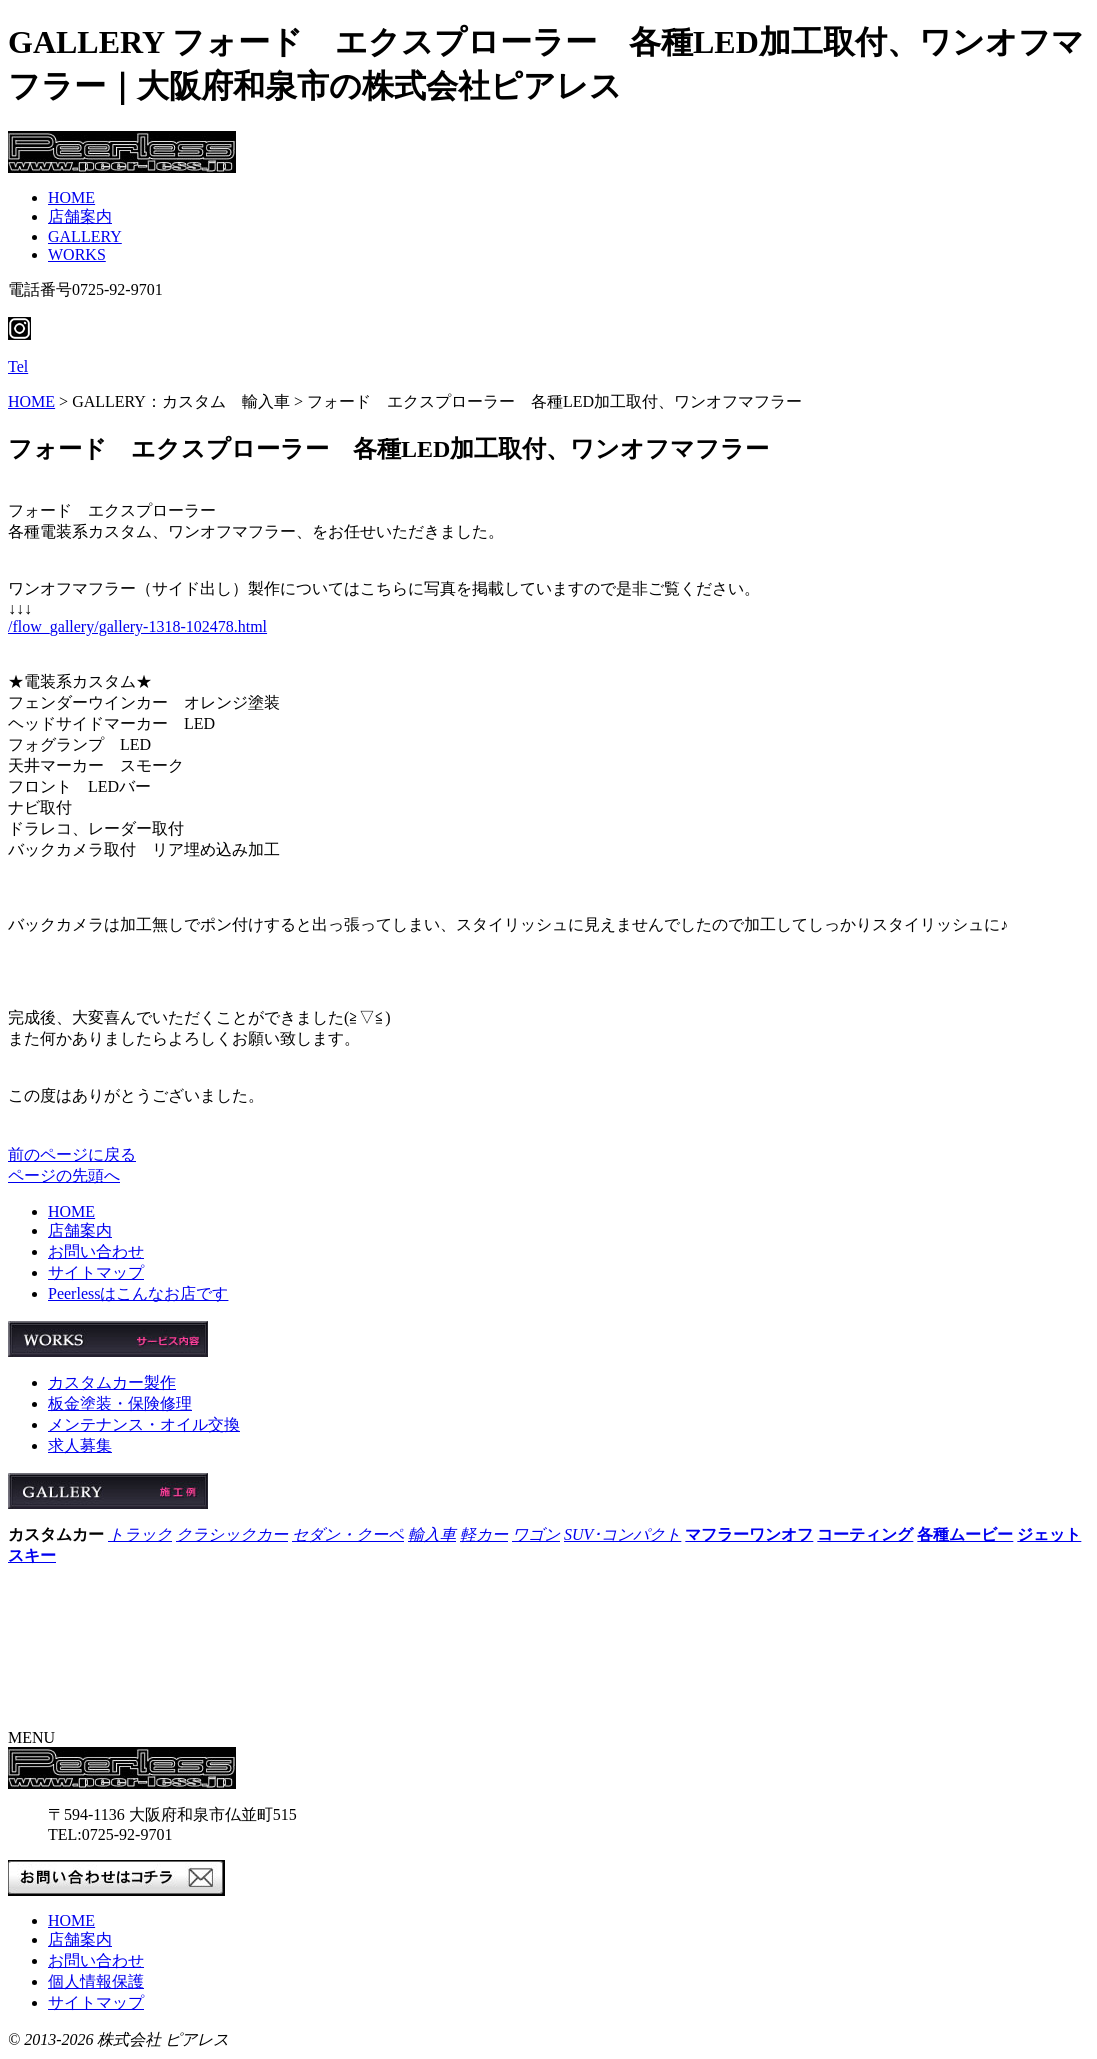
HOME (71, 197)
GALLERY (85, 236)
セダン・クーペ (348, 1534)
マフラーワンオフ (749, 1534)
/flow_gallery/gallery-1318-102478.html (137, 626)
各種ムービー (965, 1534)
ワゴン (536, 1534)
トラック (140, 1534)
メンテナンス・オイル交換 (144, 1424)
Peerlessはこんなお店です (138, 1293)
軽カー (484, 1534)
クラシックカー (232, 1534)
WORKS (77, 254)
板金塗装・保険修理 (120, 1403)
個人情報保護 (96, 1981)
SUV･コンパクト (622, 1534)
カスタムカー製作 (112, 1382)
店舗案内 (80, 216)
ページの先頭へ (64, 1175)
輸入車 (432, 1534)
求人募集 (80, 1445)
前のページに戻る (72, 1154)
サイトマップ (96, 1272)
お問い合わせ (96, 1251)
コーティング (865, 1534)
